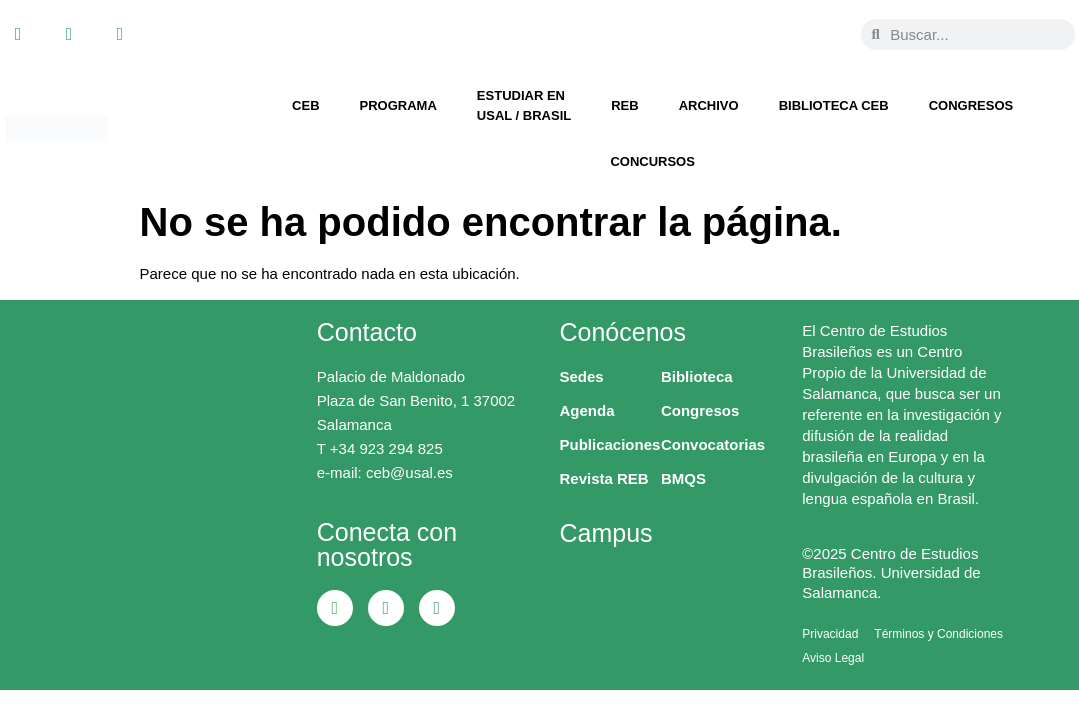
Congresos (971, 105)
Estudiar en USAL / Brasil (524, 105)
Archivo (709, 105)
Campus (606, 533)
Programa (398, 105)
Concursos (652, 161)
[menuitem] (802, 21)
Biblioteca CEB (834, 105)
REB (624, 105)
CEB (305, 105)
